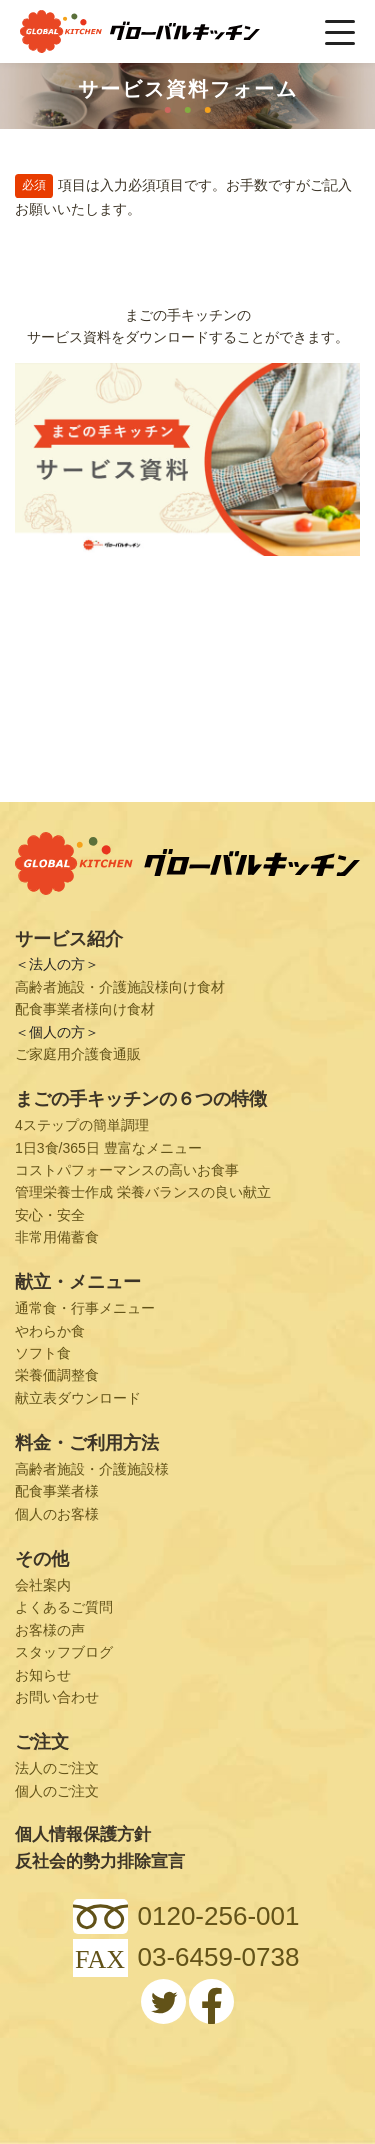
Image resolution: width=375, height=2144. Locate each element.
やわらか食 (50, 1331)
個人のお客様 (57, 1514)
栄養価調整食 (57, 1375)
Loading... (187, 686)
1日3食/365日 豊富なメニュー (108, 1148)
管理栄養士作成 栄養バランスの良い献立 (143, 1192)
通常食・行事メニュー (85, 1308)
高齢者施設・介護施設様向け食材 (120, 987)
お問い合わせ (57, 1697)
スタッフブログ (64, 1652)
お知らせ (43, 1675)
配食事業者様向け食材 (85, 1009)
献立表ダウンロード (78, 1398)
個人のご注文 (57, 1791)
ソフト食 (43, 1353)
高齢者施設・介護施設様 (92, 1469)
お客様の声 (50, 1630)
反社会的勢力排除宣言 (100, 1861)
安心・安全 (50, 1215)
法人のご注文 (57, 1768)
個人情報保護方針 (83, 1834)
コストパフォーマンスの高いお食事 (127, 1170)
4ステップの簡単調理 (82, 1125)
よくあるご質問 (64, 1607)
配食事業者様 (57, 1491)
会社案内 (43, 1585)
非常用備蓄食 (57, 1237)
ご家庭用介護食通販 (78, 1054)
